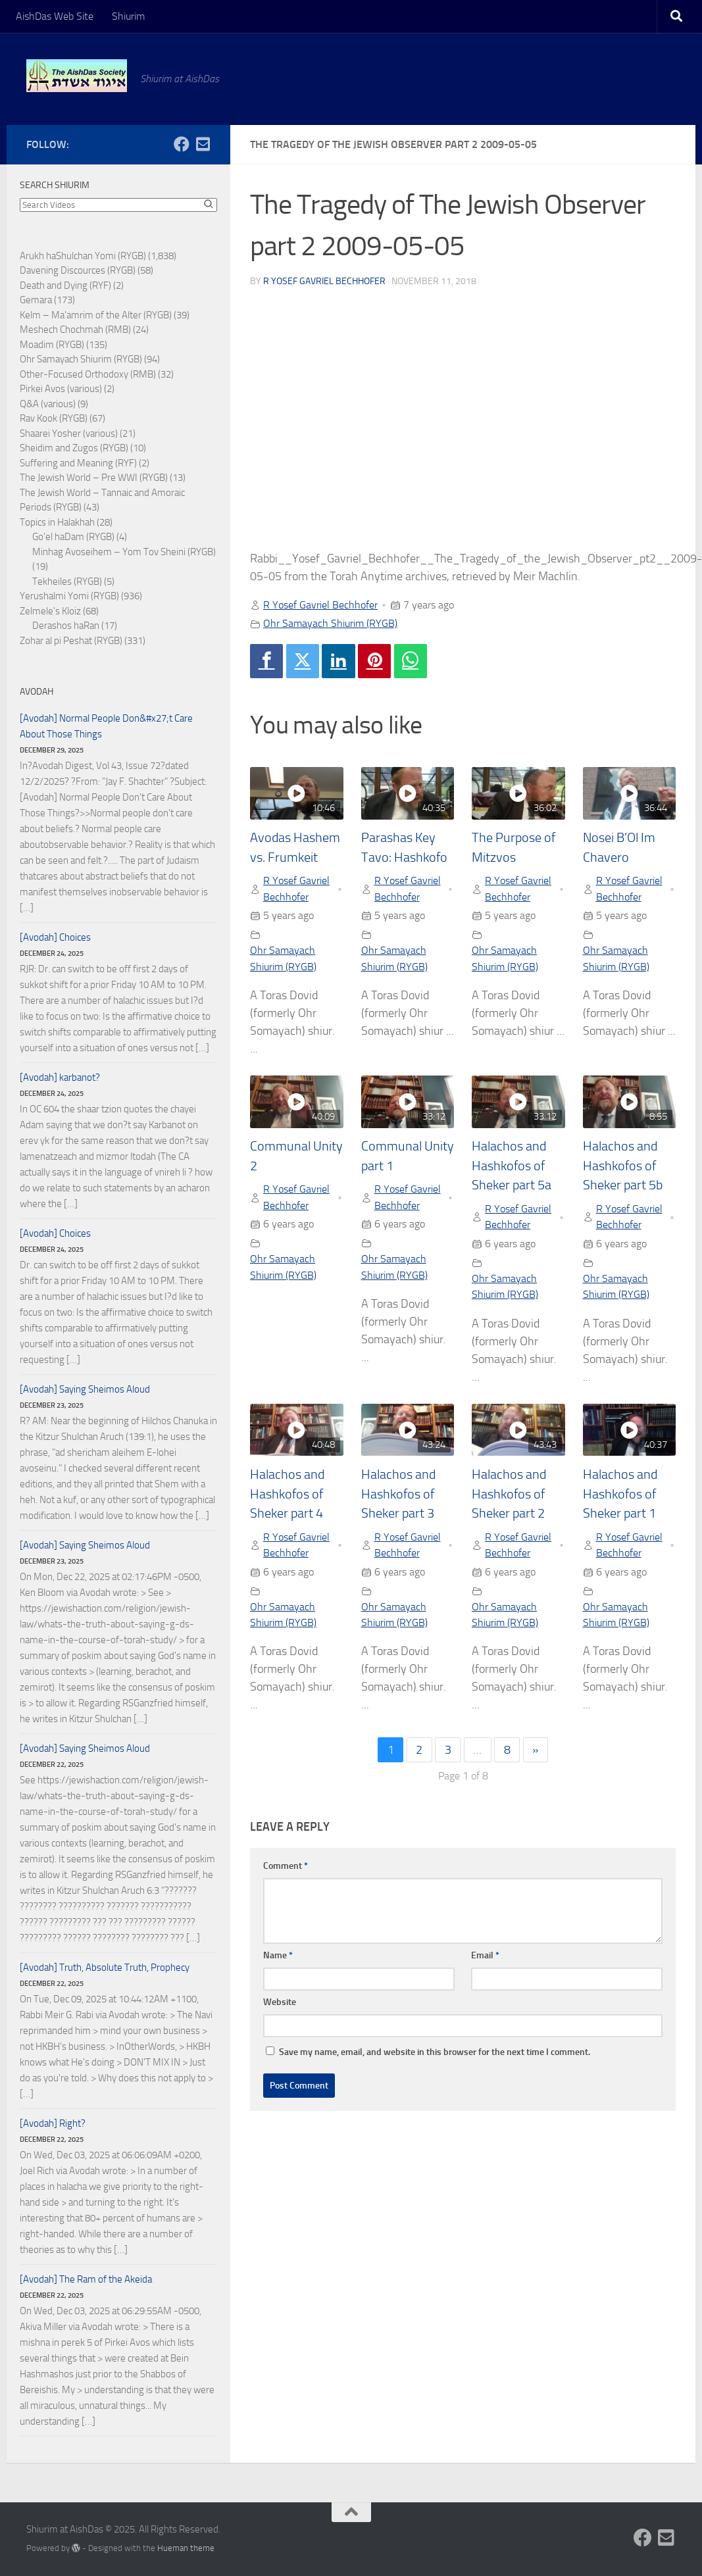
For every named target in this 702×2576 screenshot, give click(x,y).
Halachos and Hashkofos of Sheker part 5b (623, 1166)
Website (279, 2002)
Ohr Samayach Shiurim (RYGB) (330, 623)
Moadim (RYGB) (52, 345)
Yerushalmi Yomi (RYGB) (69, 596)
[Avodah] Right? (53, 2123)
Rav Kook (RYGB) (54, 418)
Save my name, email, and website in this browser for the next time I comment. (434, 2052)
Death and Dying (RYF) (65, 285)
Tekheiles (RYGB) (67, 581)
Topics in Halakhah (57, 522)
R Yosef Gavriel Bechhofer (324, 281)
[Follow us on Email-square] (203, 144)
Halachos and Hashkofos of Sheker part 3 (398, 1494)
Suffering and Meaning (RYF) (78, 463)
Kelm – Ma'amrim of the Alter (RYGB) (96, 315)
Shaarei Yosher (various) (69, 433)
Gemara (36, 300)
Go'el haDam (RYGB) (73, 537)
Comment (285, 1865)
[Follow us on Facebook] (181, 144)
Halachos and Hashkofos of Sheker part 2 (509, 1494)
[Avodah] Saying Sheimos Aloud (85, 1389)
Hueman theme (185, 2548)
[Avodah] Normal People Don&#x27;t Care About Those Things (106, 726)
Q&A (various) (48, 404)
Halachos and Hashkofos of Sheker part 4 (287, 1494)
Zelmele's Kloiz (50, 611)
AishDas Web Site (54, 16)
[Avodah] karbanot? (60, 1077)
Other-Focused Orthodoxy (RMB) (88, 374)
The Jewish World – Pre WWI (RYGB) (94, 477)
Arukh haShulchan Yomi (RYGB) (83, 256)
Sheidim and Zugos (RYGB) (74, 448)
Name (278, 1955)
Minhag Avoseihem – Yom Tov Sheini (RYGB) (124, 552)
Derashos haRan (65, 626)
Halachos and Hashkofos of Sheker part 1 (620, 1494)
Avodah (36, 691)
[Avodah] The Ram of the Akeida (86, 2279)
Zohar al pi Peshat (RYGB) (71, 641)
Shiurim (128, 16)
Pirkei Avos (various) (61, 389)
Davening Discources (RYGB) (78, 270)
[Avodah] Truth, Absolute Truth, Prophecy (104, 1967)
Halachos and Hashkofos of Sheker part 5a (511, 1166)
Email (485, 1955)
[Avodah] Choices (55, 937)
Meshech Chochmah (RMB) (75, 329)
